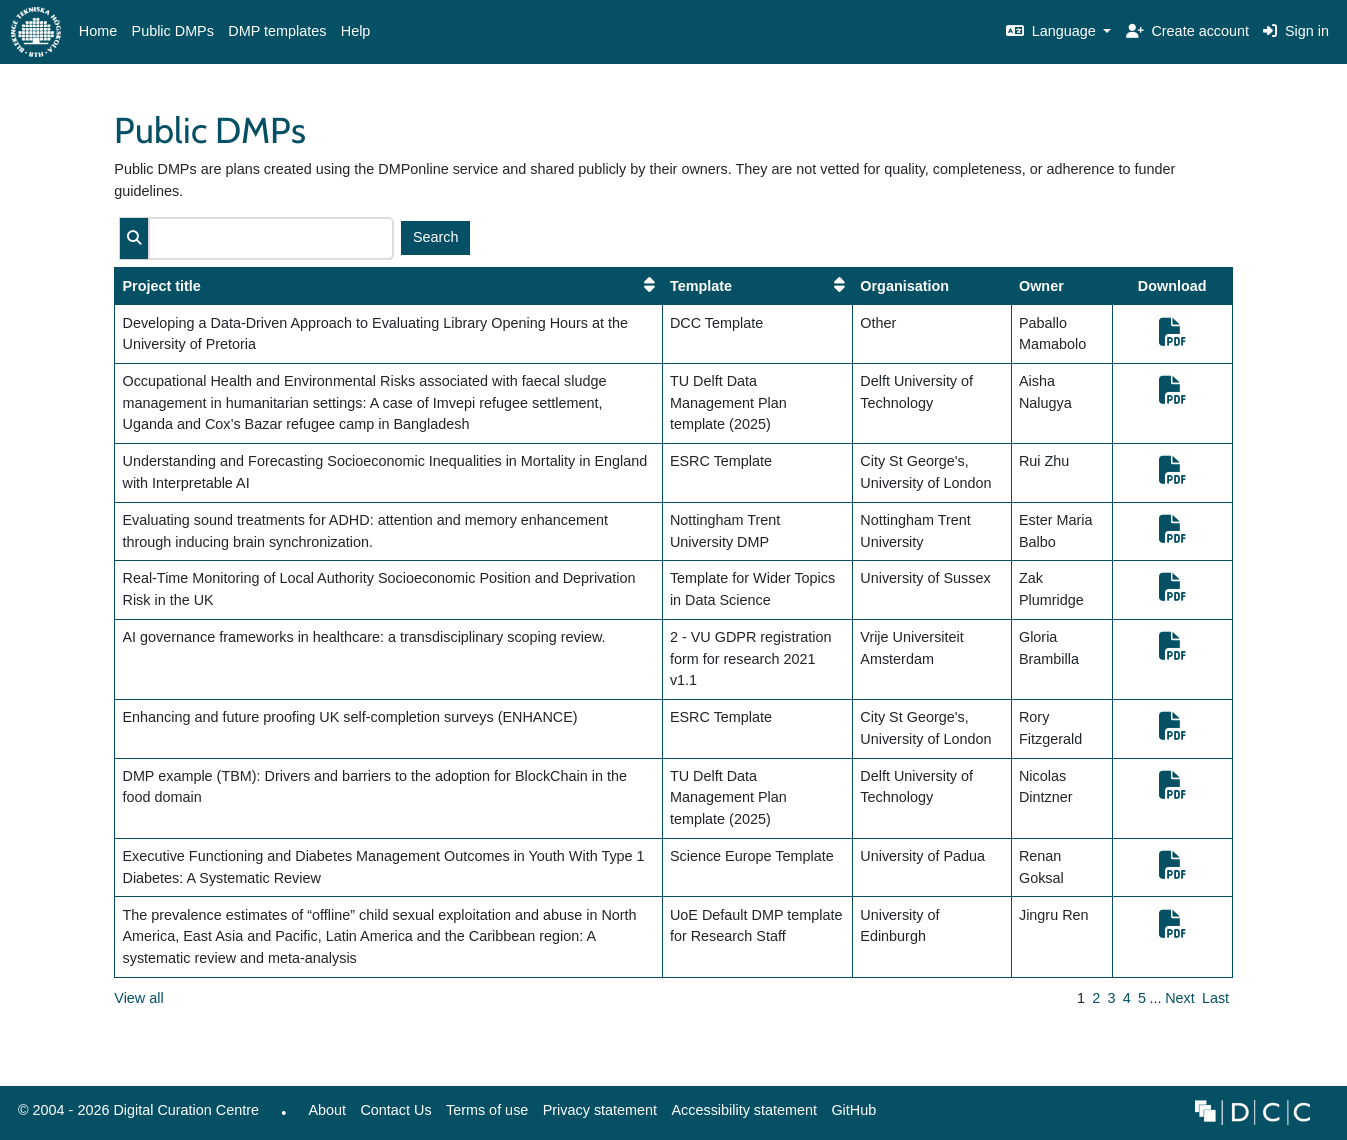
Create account (1187, 31)
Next (1180, 998)
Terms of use (487, 1110)
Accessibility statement (744, 1110)
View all (138, 998)
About (327, 1110)
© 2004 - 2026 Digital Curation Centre (135, 1115)
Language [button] (1053, 31)
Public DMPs (173, 31)
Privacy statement (600, 1110)
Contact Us (395, 1110)
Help (356, 31)
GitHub (850, 1115)
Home (98, 31)
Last (1215, 998)
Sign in (1296, 31)
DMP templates (277, 31)
